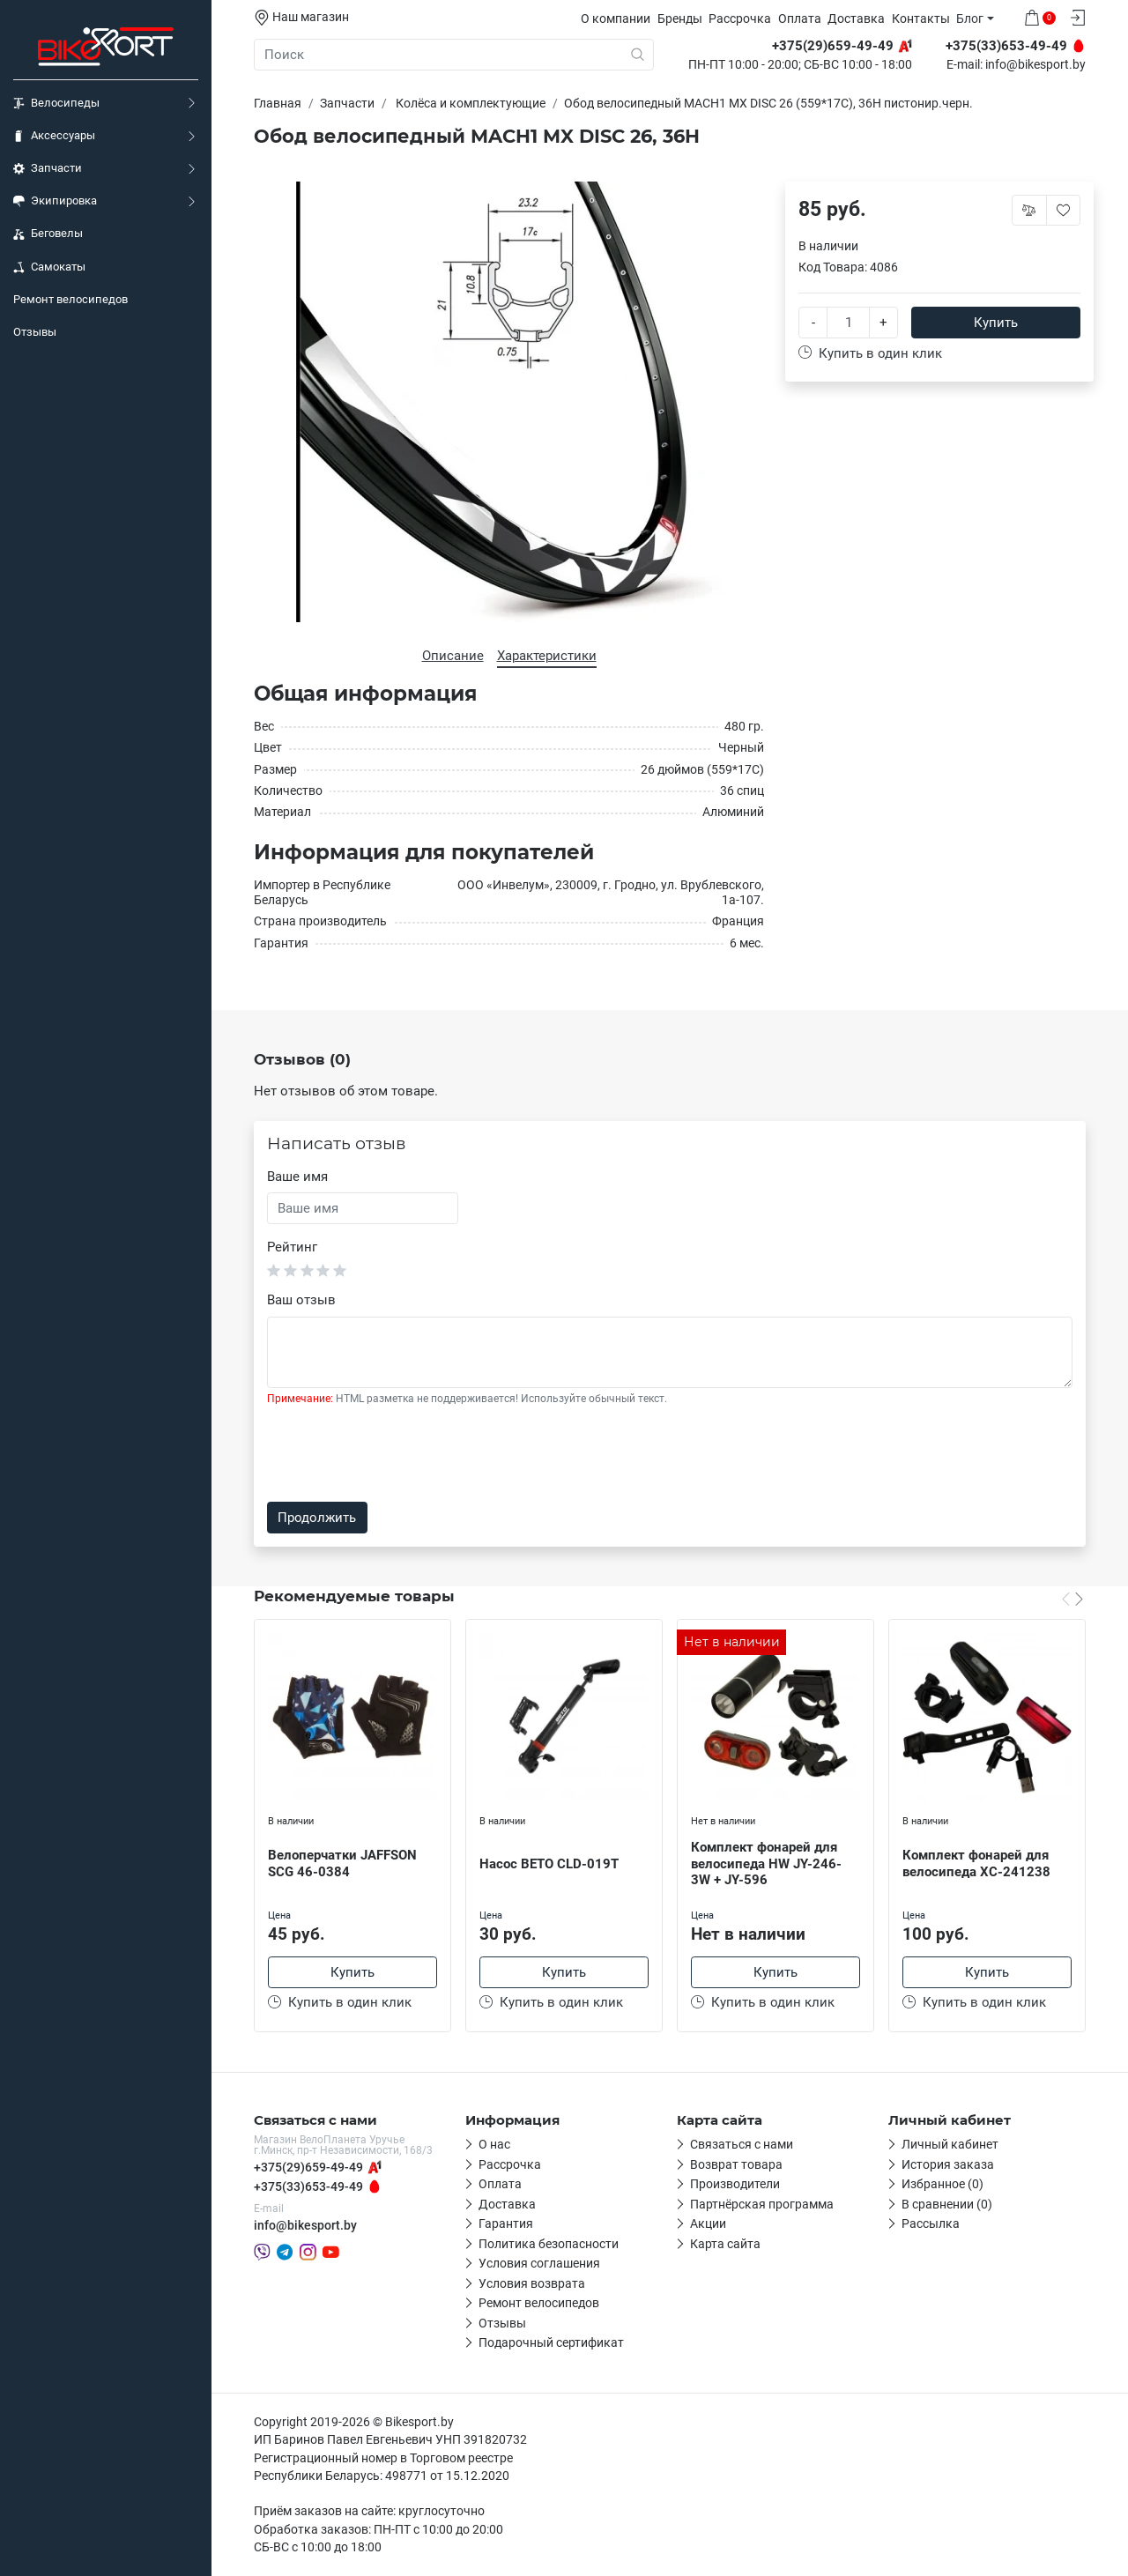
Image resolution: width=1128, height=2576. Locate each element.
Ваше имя (297, 1176)
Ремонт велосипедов (70, 299)
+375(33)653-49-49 (308, 2186)
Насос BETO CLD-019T (549, 1864)
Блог (969, 18)
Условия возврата (532, 2283)
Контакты (921, 18)
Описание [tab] (453, 656)
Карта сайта (725, 2244)
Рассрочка (740, 18)
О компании (615, 18)
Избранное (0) (942, 2184)
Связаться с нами (741, 2144)
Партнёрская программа (762, 2204)
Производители (735, 2184)
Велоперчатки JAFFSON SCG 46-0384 (342, 1863)
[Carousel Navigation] (1072, 1598)
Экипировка (55, 201)
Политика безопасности (549, 2244)
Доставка (856, 18)
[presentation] (401, 1454)
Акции (708, 2223)
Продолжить (317, 1518)
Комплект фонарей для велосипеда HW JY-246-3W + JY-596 (766, 1864)
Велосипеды (56, 103)
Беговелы (48, 233)
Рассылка (931, 2223)
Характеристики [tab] (547, 656)
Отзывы (34, 331)
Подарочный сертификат (551, 2342)
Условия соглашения (539, 2263)
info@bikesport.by (1035, 65)
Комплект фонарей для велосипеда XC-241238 (976, 1863)
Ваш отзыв (301, 1300)
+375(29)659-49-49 (308, 2167)
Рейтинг (292, 1247)
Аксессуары (54, 136)
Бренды (679, 18)
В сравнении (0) (947, 2204)
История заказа (948, 2164)
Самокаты (49, 267)
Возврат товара (736, 2164)
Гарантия (506, 2223)
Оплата (799, 18)
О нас (494, 2144)
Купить (996, 322)
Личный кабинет (950, 2144)
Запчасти (47, 168)
